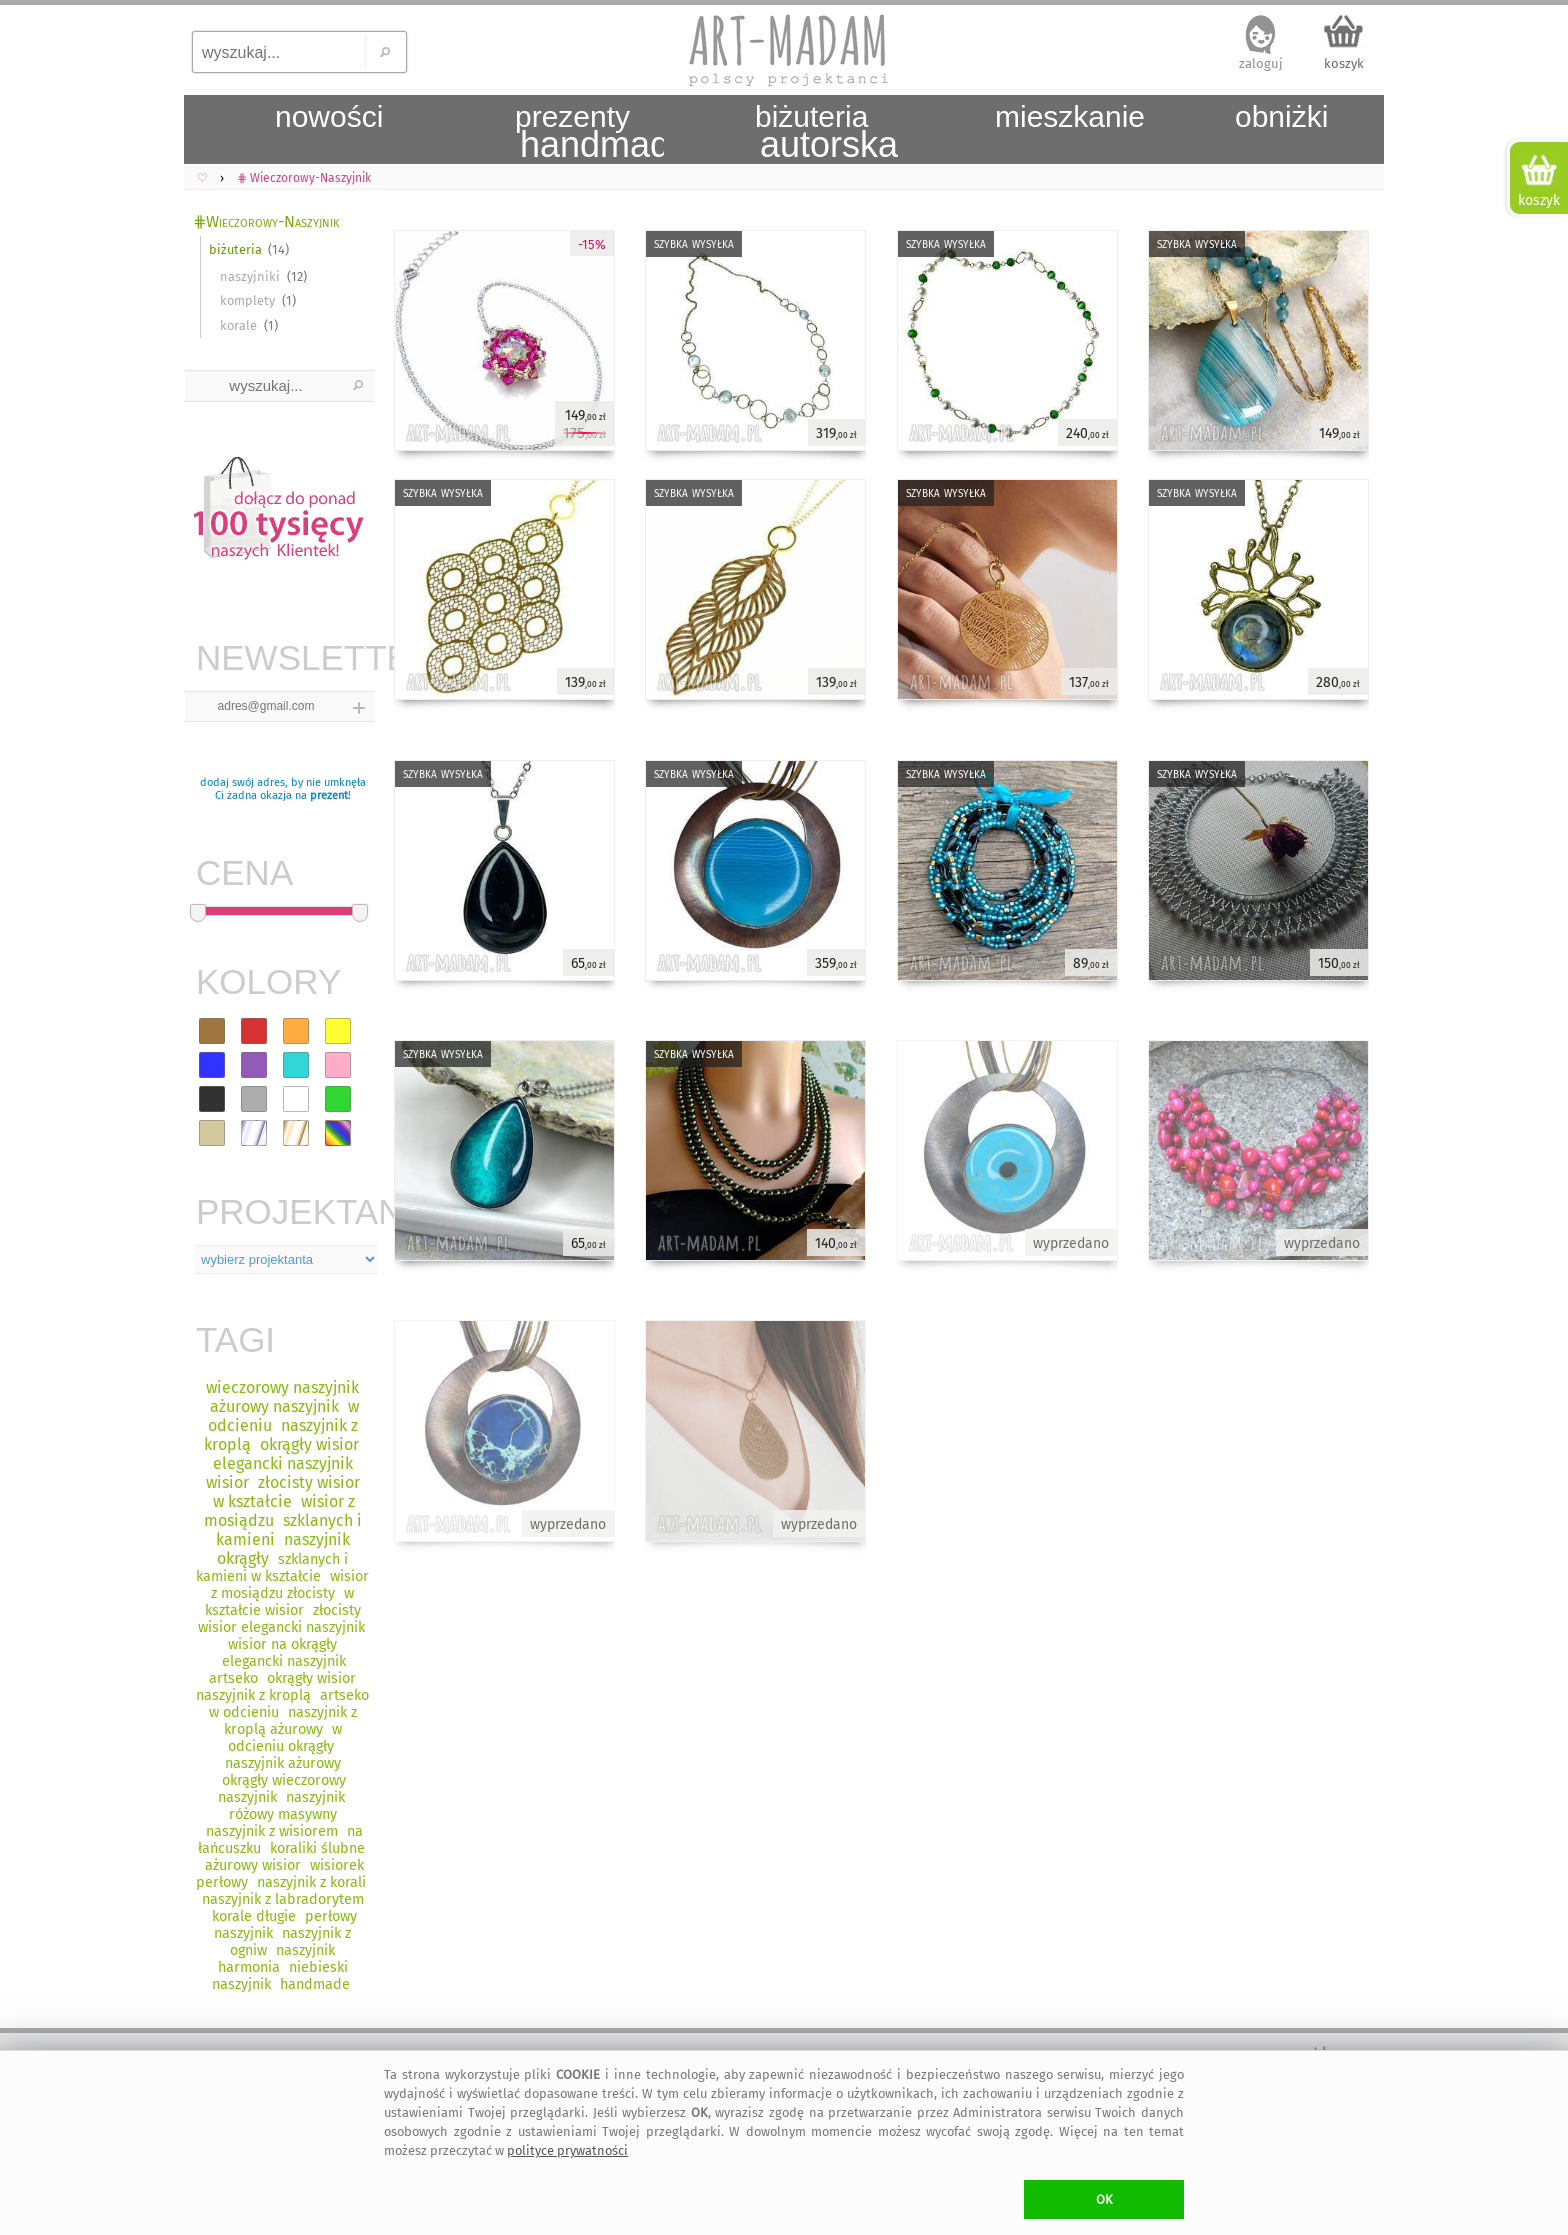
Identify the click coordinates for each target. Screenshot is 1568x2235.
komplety (247, 300)
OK (1104, 2199)
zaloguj (1261, 63)
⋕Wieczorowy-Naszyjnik (266, 221)
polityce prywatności (567, 2150)
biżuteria (235, 249)
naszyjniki (250, 276)
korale (238, 325)
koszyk (1344, 63)
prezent (329, 795)
